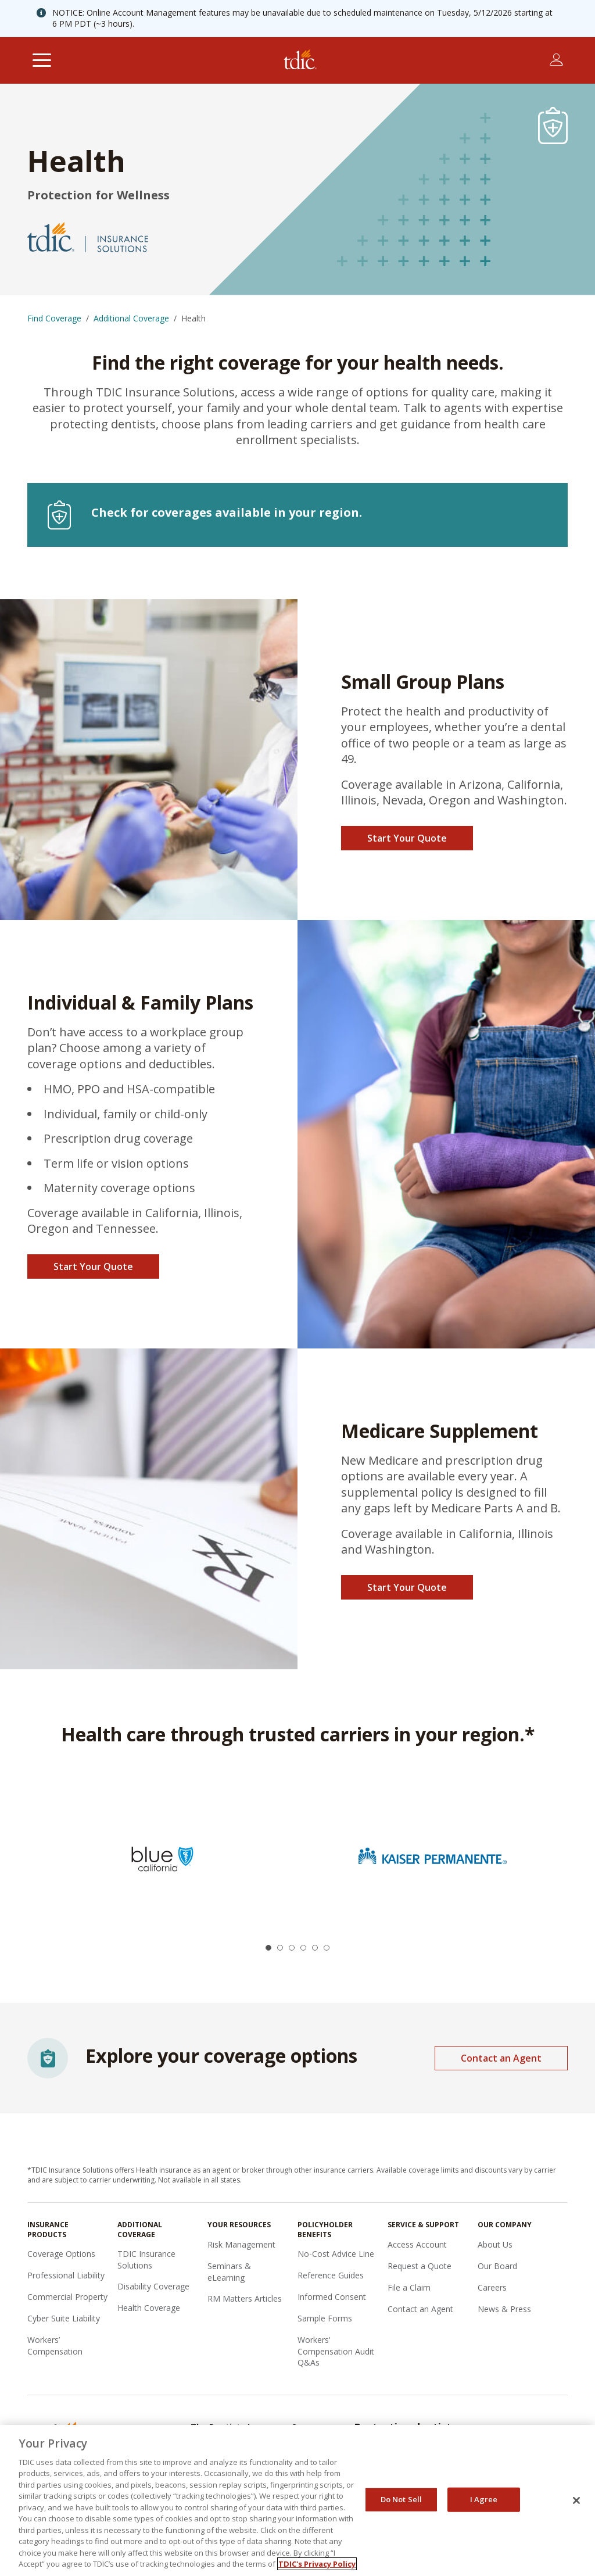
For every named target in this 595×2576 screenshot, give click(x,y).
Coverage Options (61, 2253)
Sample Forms (325, 2318)
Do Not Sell (401, 2499)
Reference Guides (331, 2275)
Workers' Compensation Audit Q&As (336, 2351)
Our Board (497, 2265)
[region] (297, 2500)
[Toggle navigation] (41, 60)
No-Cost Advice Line (336, 2253)
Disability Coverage (153, 2286)
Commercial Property (67, 2296)
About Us (495, 2244)
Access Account (417, 2244)
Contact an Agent (501, 2058)
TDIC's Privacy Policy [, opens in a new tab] (317, 2564)
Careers (492, 2287)
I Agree (484, 2499)
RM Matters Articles (244, 2298)
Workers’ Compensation (55, 2345)
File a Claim (409, 2287)
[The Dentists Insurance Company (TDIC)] (300, 60)
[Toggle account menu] (556, 59)
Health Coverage (148, 2307)
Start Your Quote (407, 838)
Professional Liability (66, 2275)
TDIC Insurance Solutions (146, 2259)
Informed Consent (332, 2296)
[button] (268, 1948)
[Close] (576, 2500)
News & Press (504, 2308)
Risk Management (241, 2244)
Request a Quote (419, 2265)
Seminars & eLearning (229, 2271)
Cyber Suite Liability (63, 2318)
